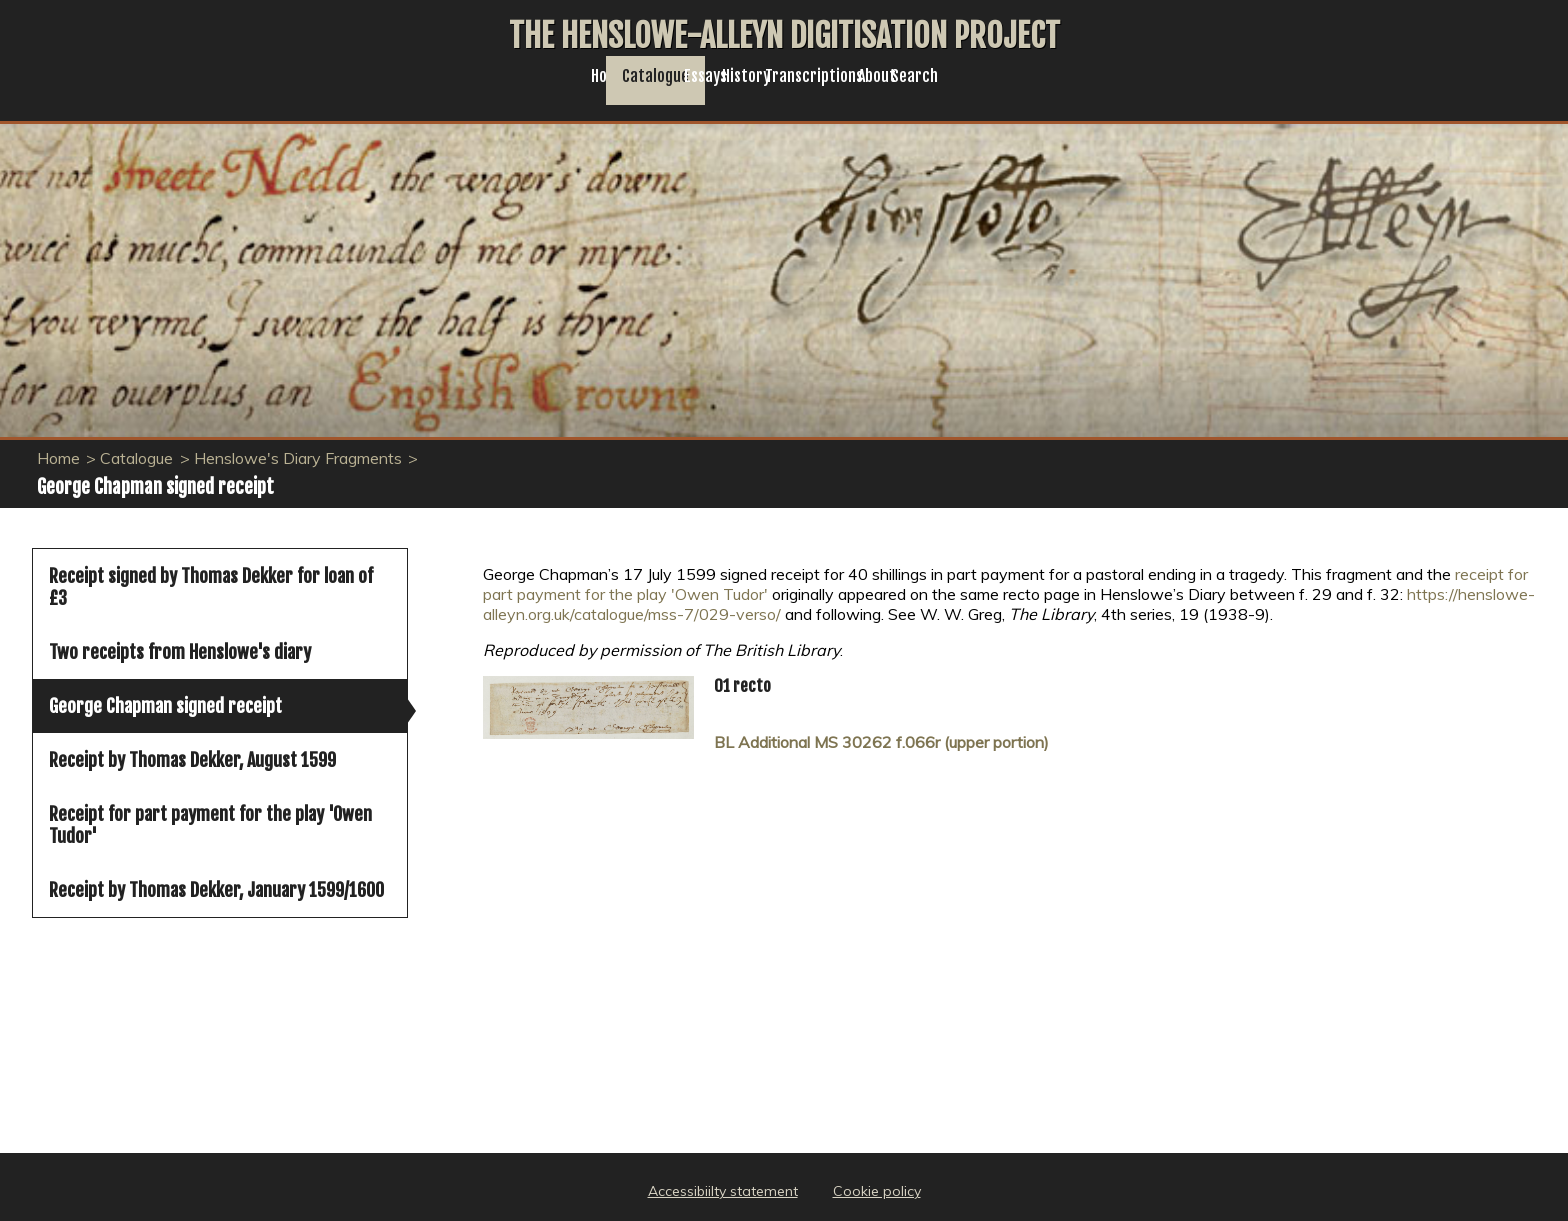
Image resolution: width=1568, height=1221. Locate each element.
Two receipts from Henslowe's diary (180, 652)
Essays (669, 86)
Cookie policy (877, 1191)
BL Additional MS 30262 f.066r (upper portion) (881, 742)
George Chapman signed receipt (165, 706)
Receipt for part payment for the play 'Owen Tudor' (210, 825)
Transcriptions (889, 86)
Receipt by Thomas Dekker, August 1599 (192, 760)
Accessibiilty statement (723, 1191)
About (1008, 86)
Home (463, 86)
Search (1099, 86)
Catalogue (565, 86)
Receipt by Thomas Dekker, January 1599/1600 (216, 890)
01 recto (742, 686)
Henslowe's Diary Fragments (298, 458)
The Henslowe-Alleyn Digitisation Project (784, 36)
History (764, 86)
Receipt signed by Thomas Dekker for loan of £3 (211, 587)
